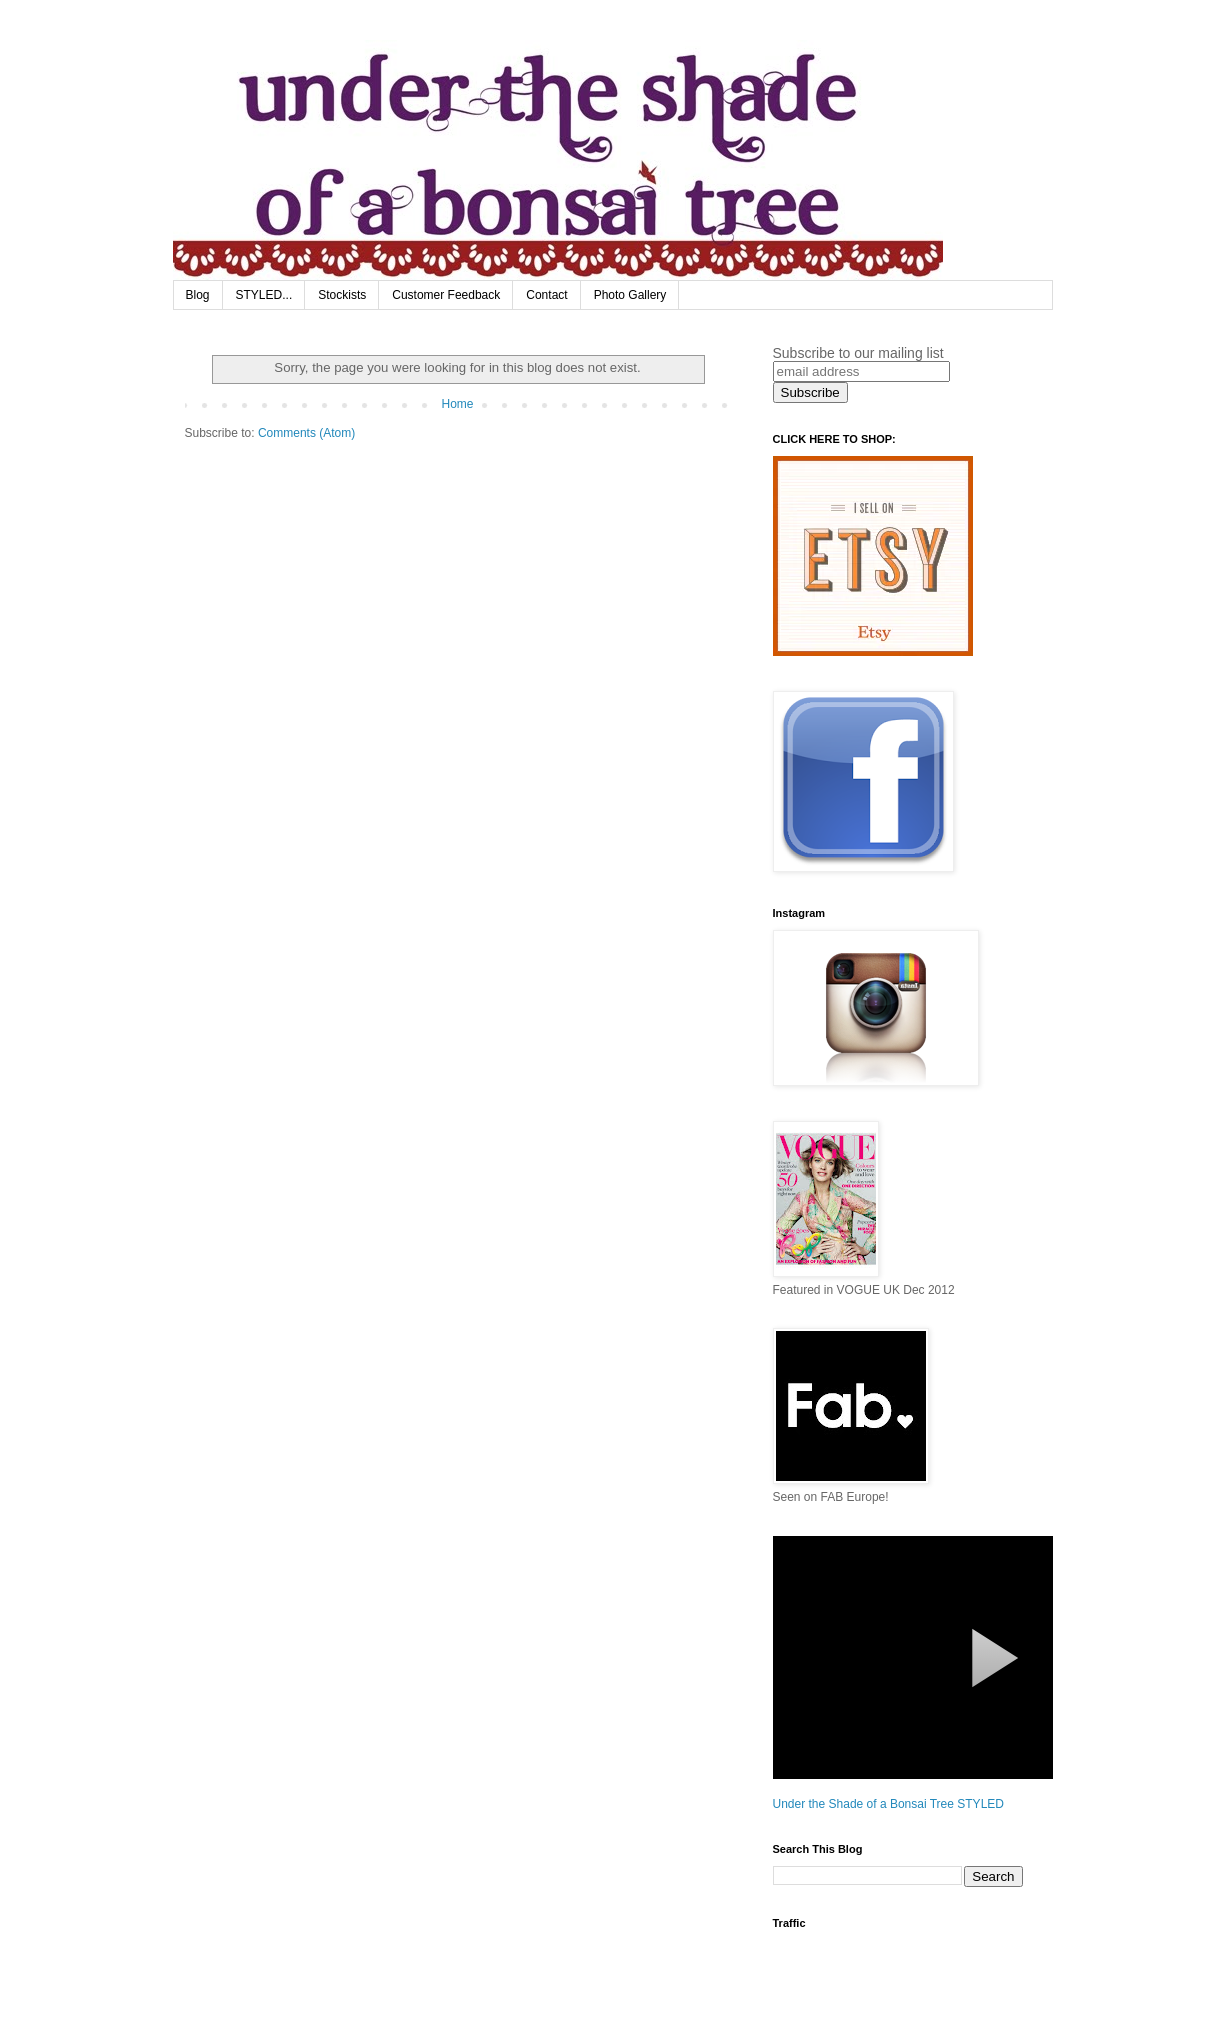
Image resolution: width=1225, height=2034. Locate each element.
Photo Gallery (630, 295)
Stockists (342, 295)
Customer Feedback (446, 295)
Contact (546, 295)
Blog (198, 295)
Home (457, 404)
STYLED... (264, 295)
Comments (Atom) (306, 433)
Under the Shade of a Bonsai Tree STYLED (888, 1804)
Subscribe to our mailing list (858, 353)
